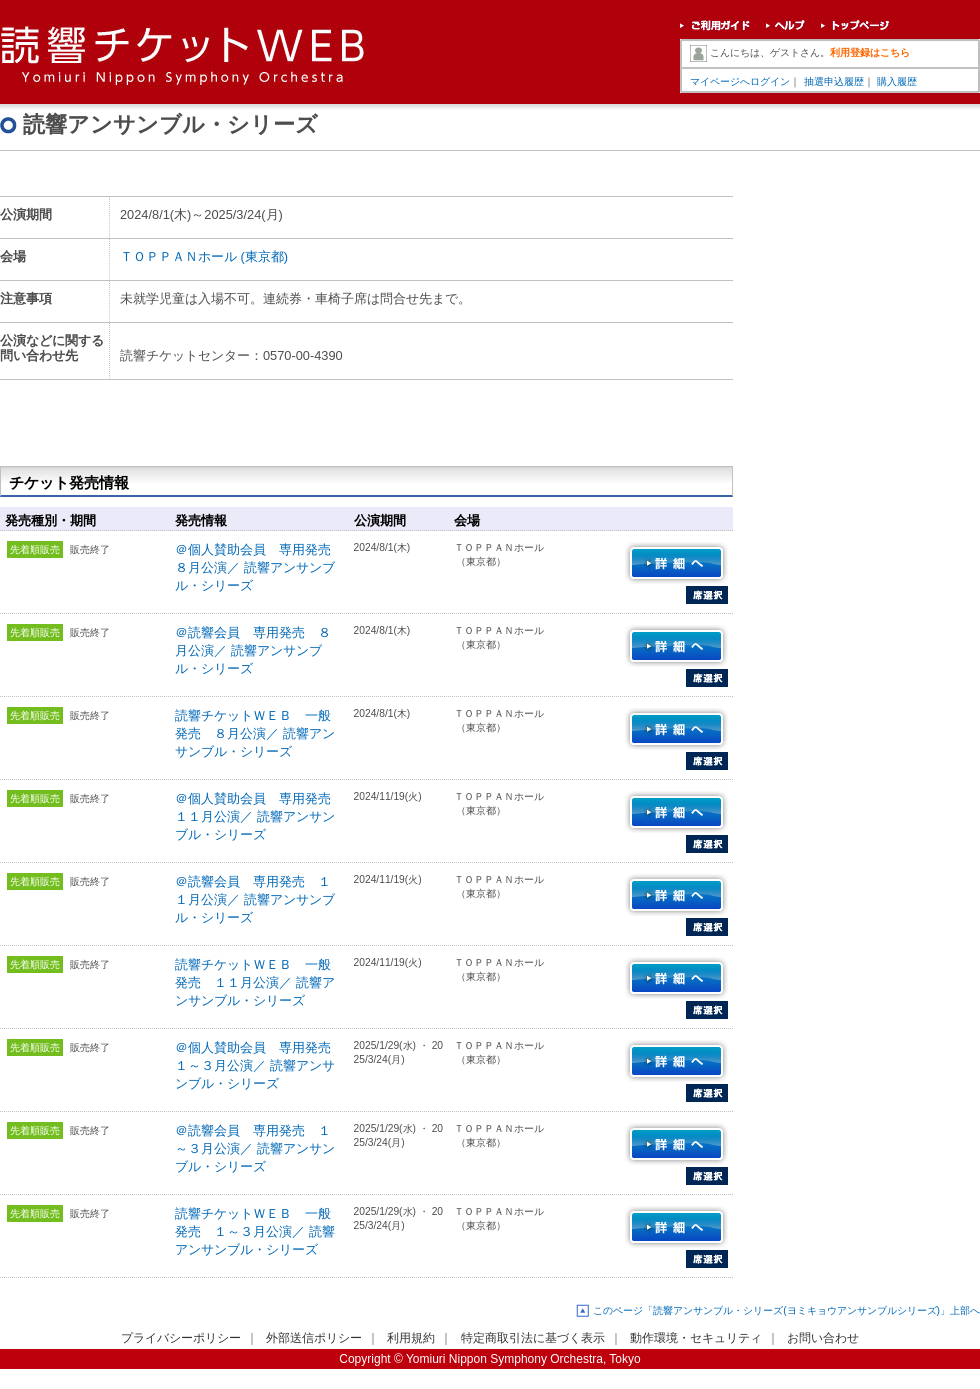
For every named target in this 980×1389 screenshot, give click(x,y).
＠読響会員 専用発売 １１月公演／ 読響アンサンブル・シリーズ (255, 899)
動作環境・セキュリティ (696, 1338)
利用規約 (411, 1338)
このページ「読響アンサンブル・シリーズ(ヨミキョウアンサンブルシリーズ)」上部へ (786, 1310)
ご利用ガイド (715, 27)
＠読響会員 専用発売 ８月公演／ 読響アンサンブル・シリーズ (253, 650)
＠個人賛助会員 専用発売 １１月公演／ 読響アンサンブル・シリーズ (259, 816)
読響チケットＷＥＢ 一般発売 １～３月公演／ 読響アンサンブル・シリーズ (255, 1231)
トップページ (855, 27)
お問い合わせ (823, 1338)
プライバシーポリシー (181, 1338)
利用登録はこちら (870, 52)
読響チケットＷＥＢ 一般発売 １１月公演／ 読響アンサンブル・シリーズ (255, 982)
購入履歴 (897, 81)
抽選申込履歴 (834, 81)
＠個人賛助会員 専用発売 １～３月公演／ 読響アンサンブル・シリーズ (259, 1065)
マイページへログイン (740, 81)
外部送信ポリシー (314, 1338)
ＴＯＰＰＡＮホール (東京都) (204, 256)
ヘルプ (785, 27)
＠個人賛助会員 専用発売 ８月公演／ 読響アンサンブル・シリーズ (259, 567)
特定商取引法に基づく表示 (533, 1338)
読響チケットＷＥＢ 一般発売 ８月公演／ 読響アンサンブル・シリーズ (255, 733)
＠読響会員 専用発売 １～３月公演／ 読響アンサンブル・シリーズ (255, 1148)
